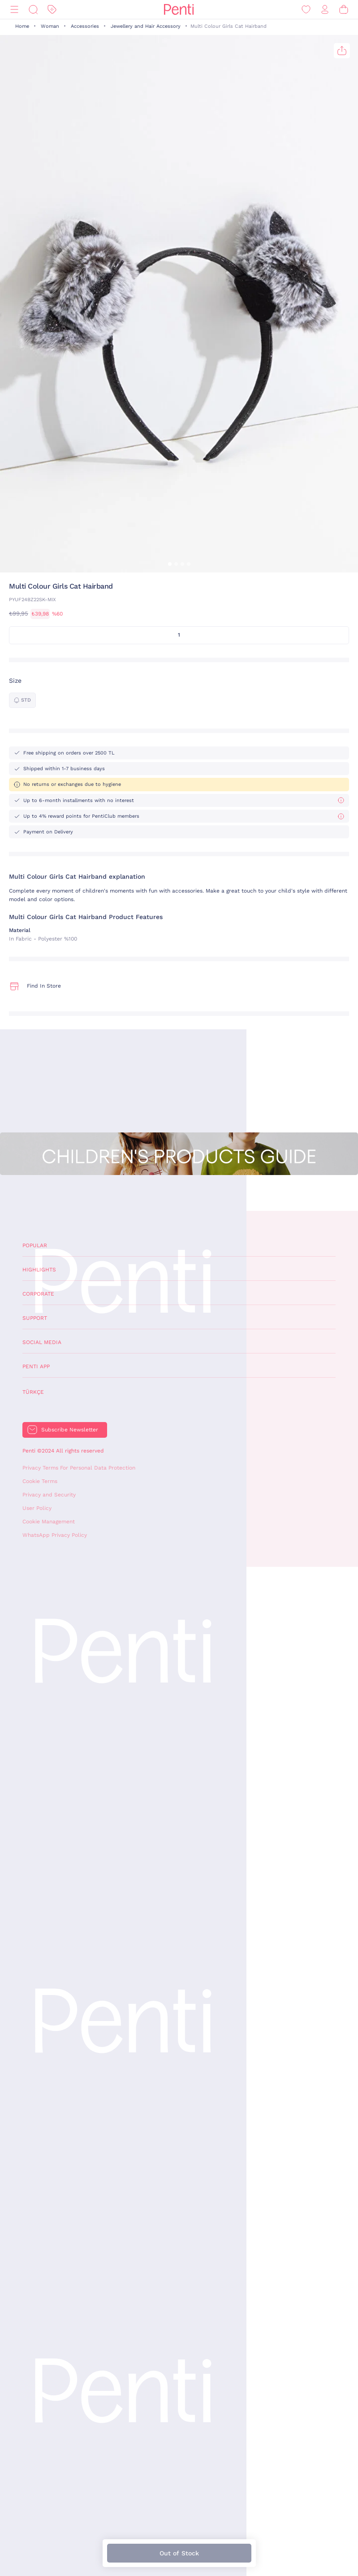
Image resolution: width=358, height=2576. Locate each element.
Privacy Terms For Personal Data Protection (78, 1468)
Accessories (85, 26)
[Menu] (14, 9)
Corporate (38, 1294)
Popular (34, 1245)
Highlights (39, 1269)
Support (34, 1318)
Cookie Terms (39, 1481)
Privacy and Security (49, 1495)
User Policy (37, 1508)
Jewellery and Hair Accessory (146, 26)
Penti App (36, 1366)
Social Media (41, 1342)
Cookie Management (48, 1521)
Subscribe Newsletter (69, 1430)
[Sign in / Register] (324, 9)
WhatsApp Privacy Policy (54, 1535)
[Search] (33, 9)
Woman (50, 26)
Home (22, 26)
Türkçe (33, 1392)
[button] (170, 564)
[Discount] (52, 9)
